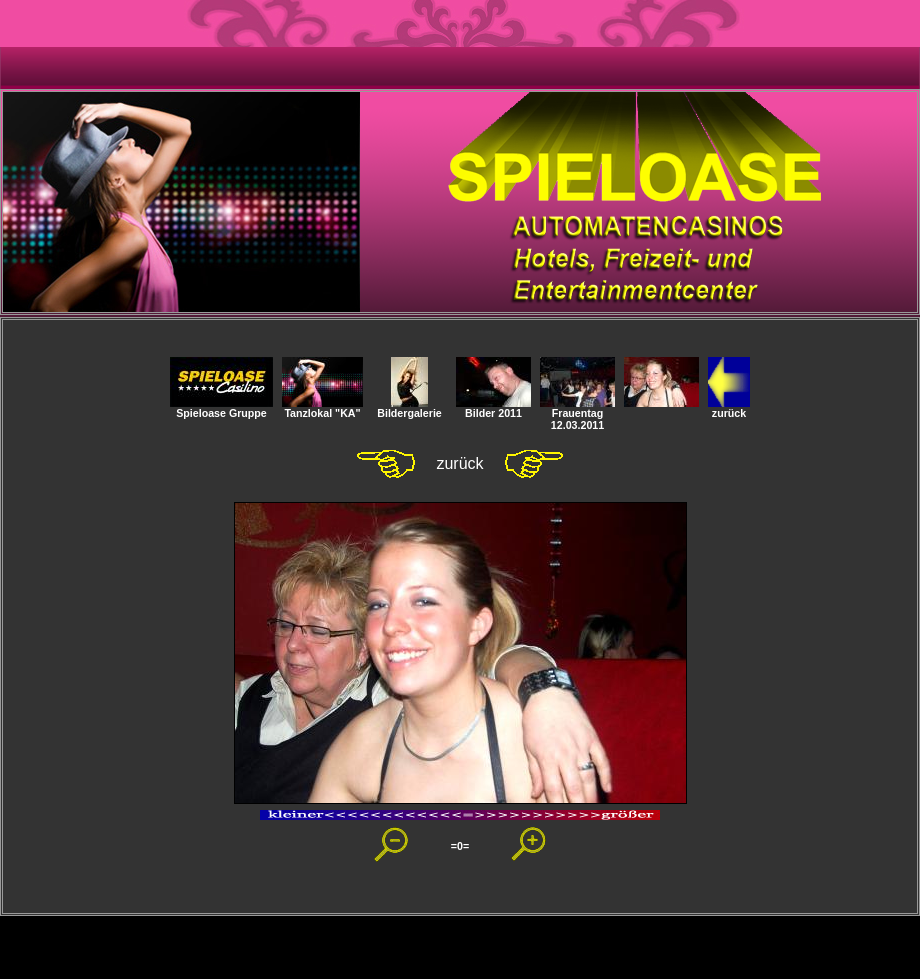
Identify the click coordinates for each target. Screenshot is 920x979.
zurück (729, 408)
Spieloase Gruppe (221, 408)
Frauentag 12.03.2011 (577, 414)
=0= (460, 846)
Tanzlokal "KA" (322, 408)
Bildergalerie (409, 408)
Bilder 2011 (493, 408)
